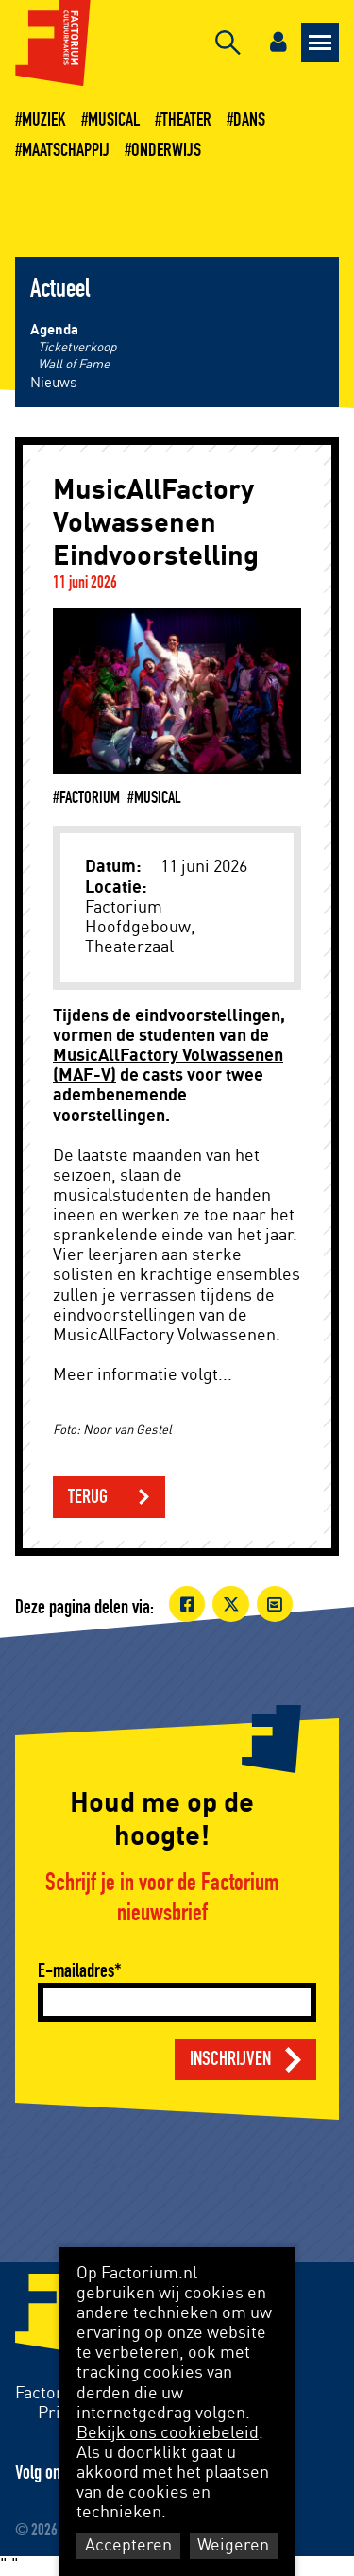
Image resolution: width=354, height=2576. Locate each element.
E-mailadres (76, 1971)
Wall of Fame (74, 364)
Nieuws (53, 383)
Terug (88, 1497)
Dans (249, 120)
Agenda (54, 330)
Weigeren (233, 2545)
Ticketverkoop (77, 347)
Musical (114, 120)
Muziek (44, 120)
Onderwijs (166, 150)
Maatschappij (66, 150)
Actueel (60, 289)
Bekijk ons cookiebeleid (167, 2433)
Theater (186, 120)
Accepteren (128, 2545)
